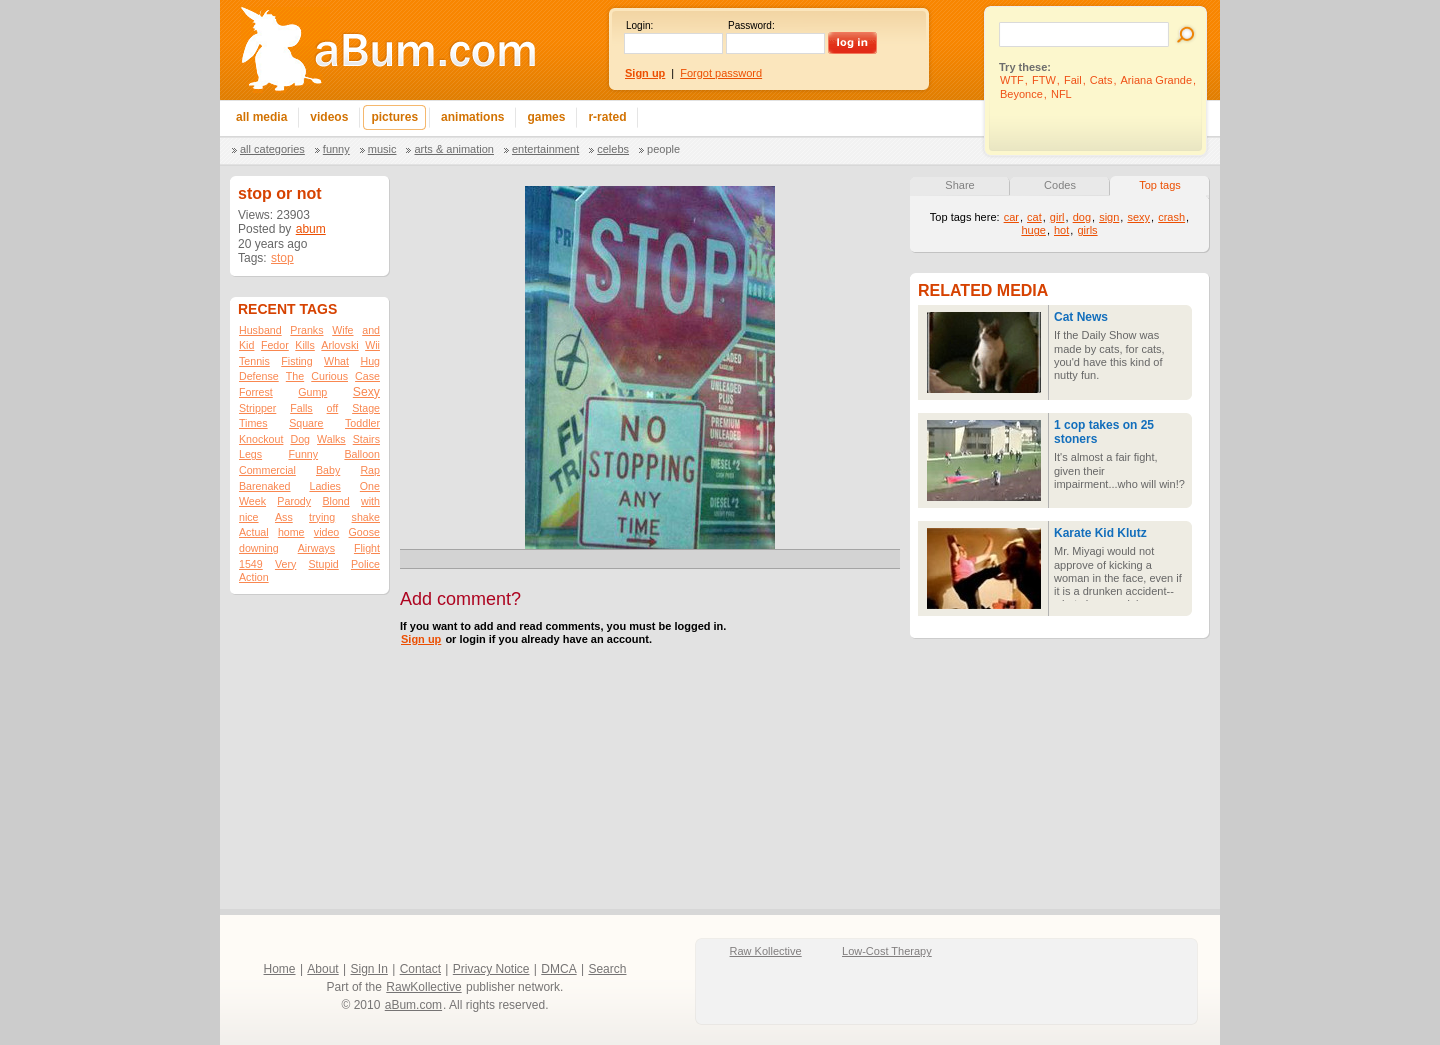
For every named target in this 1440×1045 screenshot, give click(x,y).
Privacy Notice (491, 969)
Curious (329, 376)
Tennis (254, 361)
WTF (1012, 80)
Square (306, 423)
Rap (370, 470)
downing (259, 548)
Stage (366, 408)
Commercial (267, 470)
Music (382, 149)
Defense (259, 376)
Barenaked (265, 486)
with (370, 501)
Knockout (261, 439)
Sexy (366, 392)
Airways (316, 548)
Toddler (362, 423)
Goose (364, 532)
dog (1082, 217)
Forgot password (721, 73)
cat (1034, 217)
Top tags (1160, 185)
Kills (305, 345)
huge (1033, 230)
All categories (272, 149)
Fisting (296, 361)
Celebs (613, 149)
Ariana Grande (1157, 80)
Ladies (324, 486)
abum (311, 229)
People (663, 149)
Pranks (306, 330)
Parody (294, 501)
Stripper (257, 408)
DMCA (558, 969)
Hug (370, 361)
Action (254, 577)
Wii (372, 345)
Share (959, 185)
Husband (260, 330)
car (1011, 217)
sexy (1138, 217)
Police (365, 564)
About (322, 969)
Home (280, 969)
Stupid (324, 564)
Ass (284, 517)
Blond (335, 501)
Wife (342, 330)
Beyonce (1021, 94)
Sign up (421, 639)
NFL (1061, 94)
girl (1057, 217)
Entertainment (545, 149)
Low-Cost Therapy (887, 951)
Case (367, 376)
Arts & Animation (453, 149)
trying (322, 517)
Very (285, 564)
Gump (312, 392)
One (370, 486)
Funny (336, 149)
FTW (1044, 80)
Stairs (366, 439)
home (291, 532)
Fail (1073, 80)
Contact (420, 969)
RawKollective (423, 987)
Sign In (369, 969)
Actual (254, 532)
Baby (328, 470)
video (326, 532)
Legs (250, 454)
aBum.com (413, 1005)
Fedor (275, 345)
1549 (251, 564)
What (336, 361)
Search (607, 969)
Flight (367, 548)
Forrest (256, 392)
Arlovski (339, 345)
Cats (1101, 80)
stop (282, 258)
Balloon (362, 454)
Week (252, 501)
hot (1061, 230)
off (333, 408)
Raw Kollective (766, 951)
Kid (246, 345)
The (295, 376)
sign (1109, 217)
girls (1087, 230)
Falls (301, 408)
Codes (1060, 185)
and (371, 330)
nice (249, 517)
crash (1171, 217)
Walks (331, 439)
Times (253, 423)
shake (366, 517)
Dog (300, 439)
